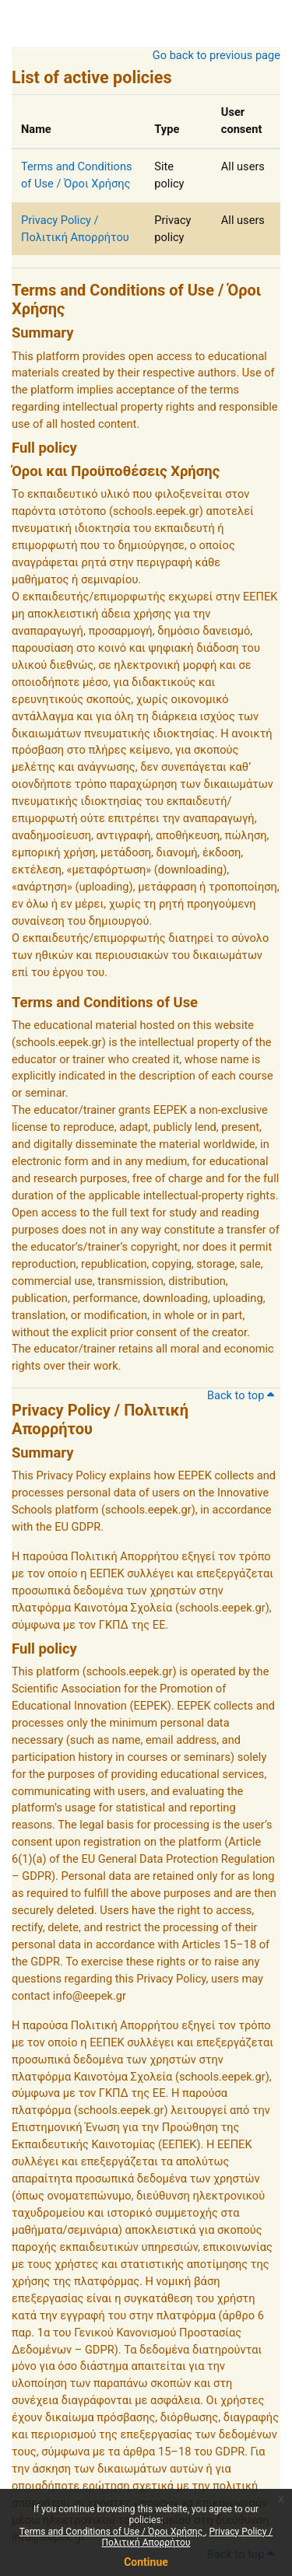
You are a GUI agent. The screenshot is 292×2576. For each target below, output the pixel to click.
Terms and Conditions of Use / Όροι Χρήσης (112, 2531)
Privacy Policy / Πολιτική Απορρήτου (187, 2537)
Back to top (240, 1395)
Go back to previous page (216, 55)
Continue (146, 2562)
